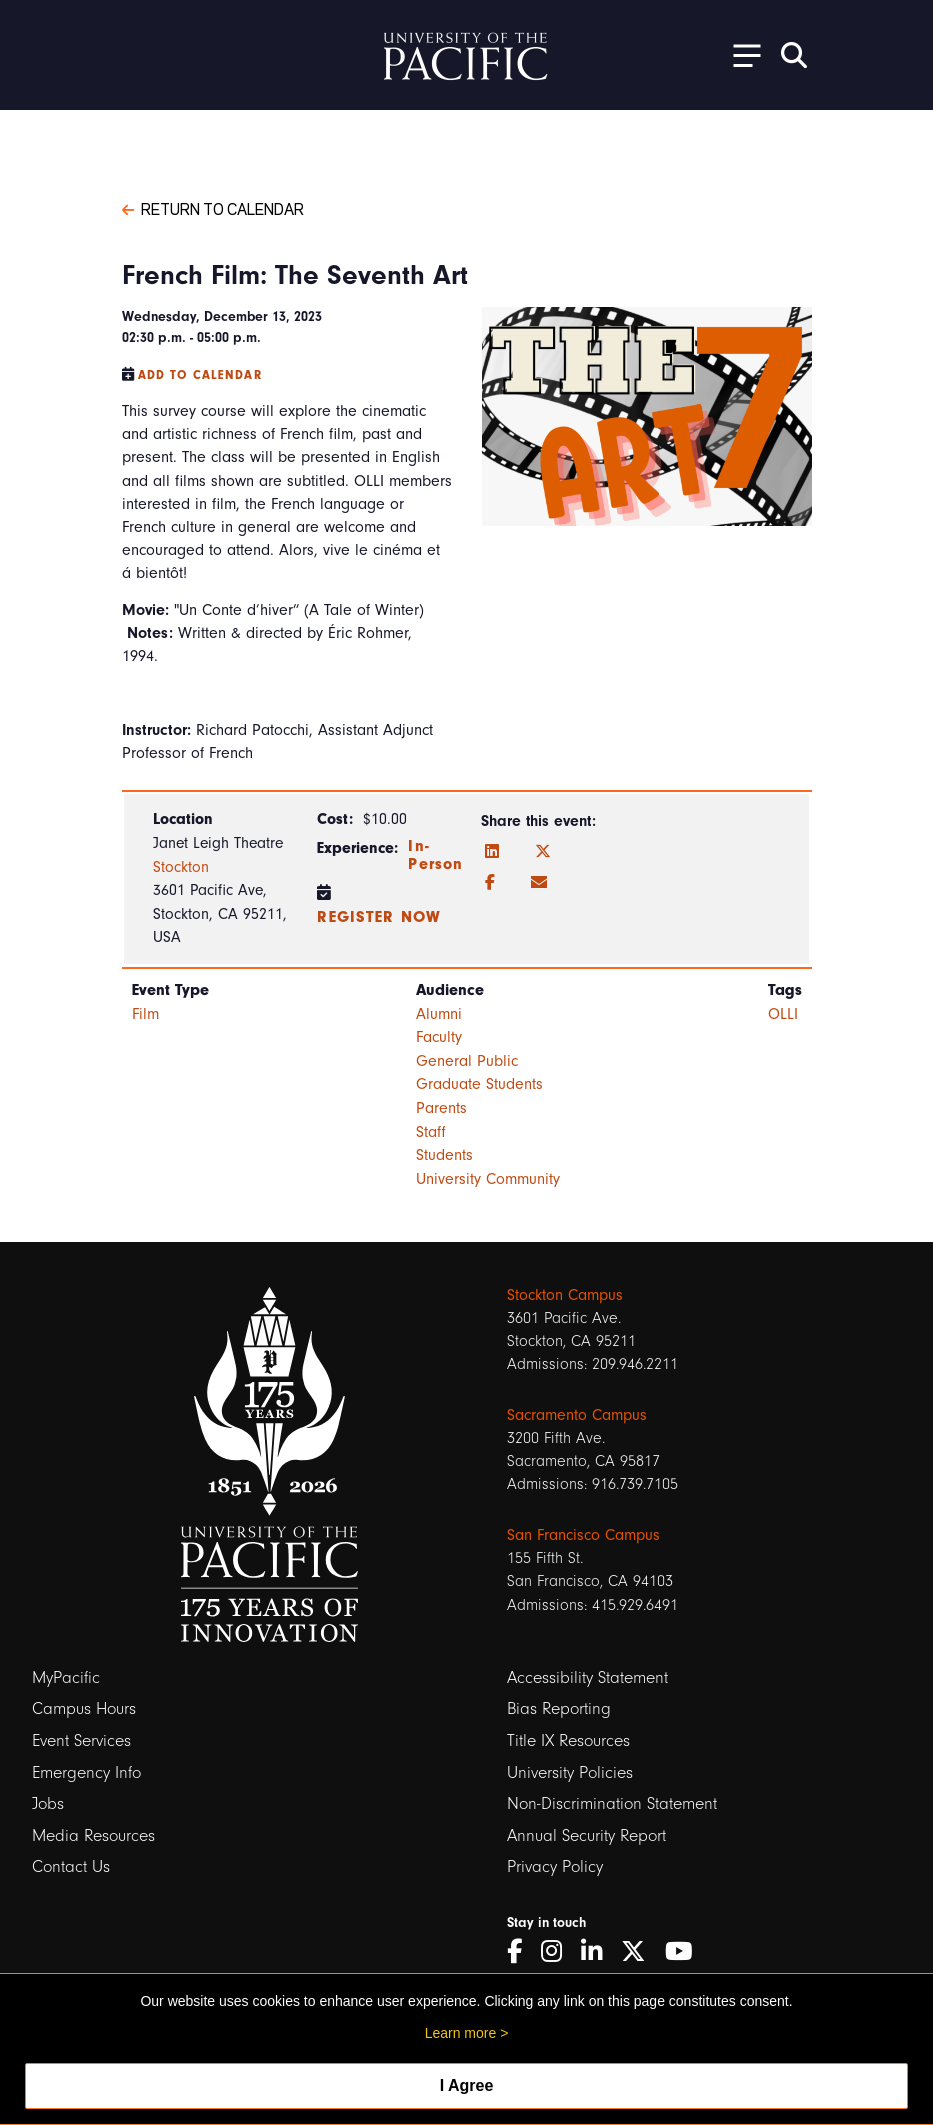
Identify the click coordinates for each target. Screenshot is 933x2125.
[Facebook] (490, 883)
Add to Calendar (200, 375)
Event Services (81, 1740)
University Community (488, 1179)
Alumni (439, 1014)
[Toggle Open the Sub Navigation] (740, 54)
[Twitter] (543, 852)
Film (145, 1014)
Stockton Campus (565, 1295)
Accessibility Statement (587, 1677)
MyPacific (66, 1677)
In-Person (435, 855)
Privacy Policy (555, 1866)
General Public (467, 1061)
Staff (431, 1132)
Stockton (181, 867)
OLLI (783, 1014)
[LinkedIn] (492, 852)
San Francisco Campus (583, 1535)
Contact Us (71, 1866)
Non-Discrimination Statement (612, 1803)
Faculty (439, 1037)
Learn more (461, 2033)
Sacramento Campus (577, 1415)
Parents (441, 1108)
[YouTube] (686, 1951)
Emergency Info (86, 1772)
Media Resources (93, 1835)
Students (444, 1155)
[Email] (539, 883)
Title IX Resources (568, 1740)
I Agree (467, 2085)
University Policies (570, 1772)
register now (379, 917)
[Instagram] (558, 1951)
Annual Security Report (586, 1835)
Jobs (48, 1803)
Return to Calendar (213, 208)
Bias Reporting (559, 1708)
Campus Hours (84, 1708)
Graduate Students (479, 1084)
